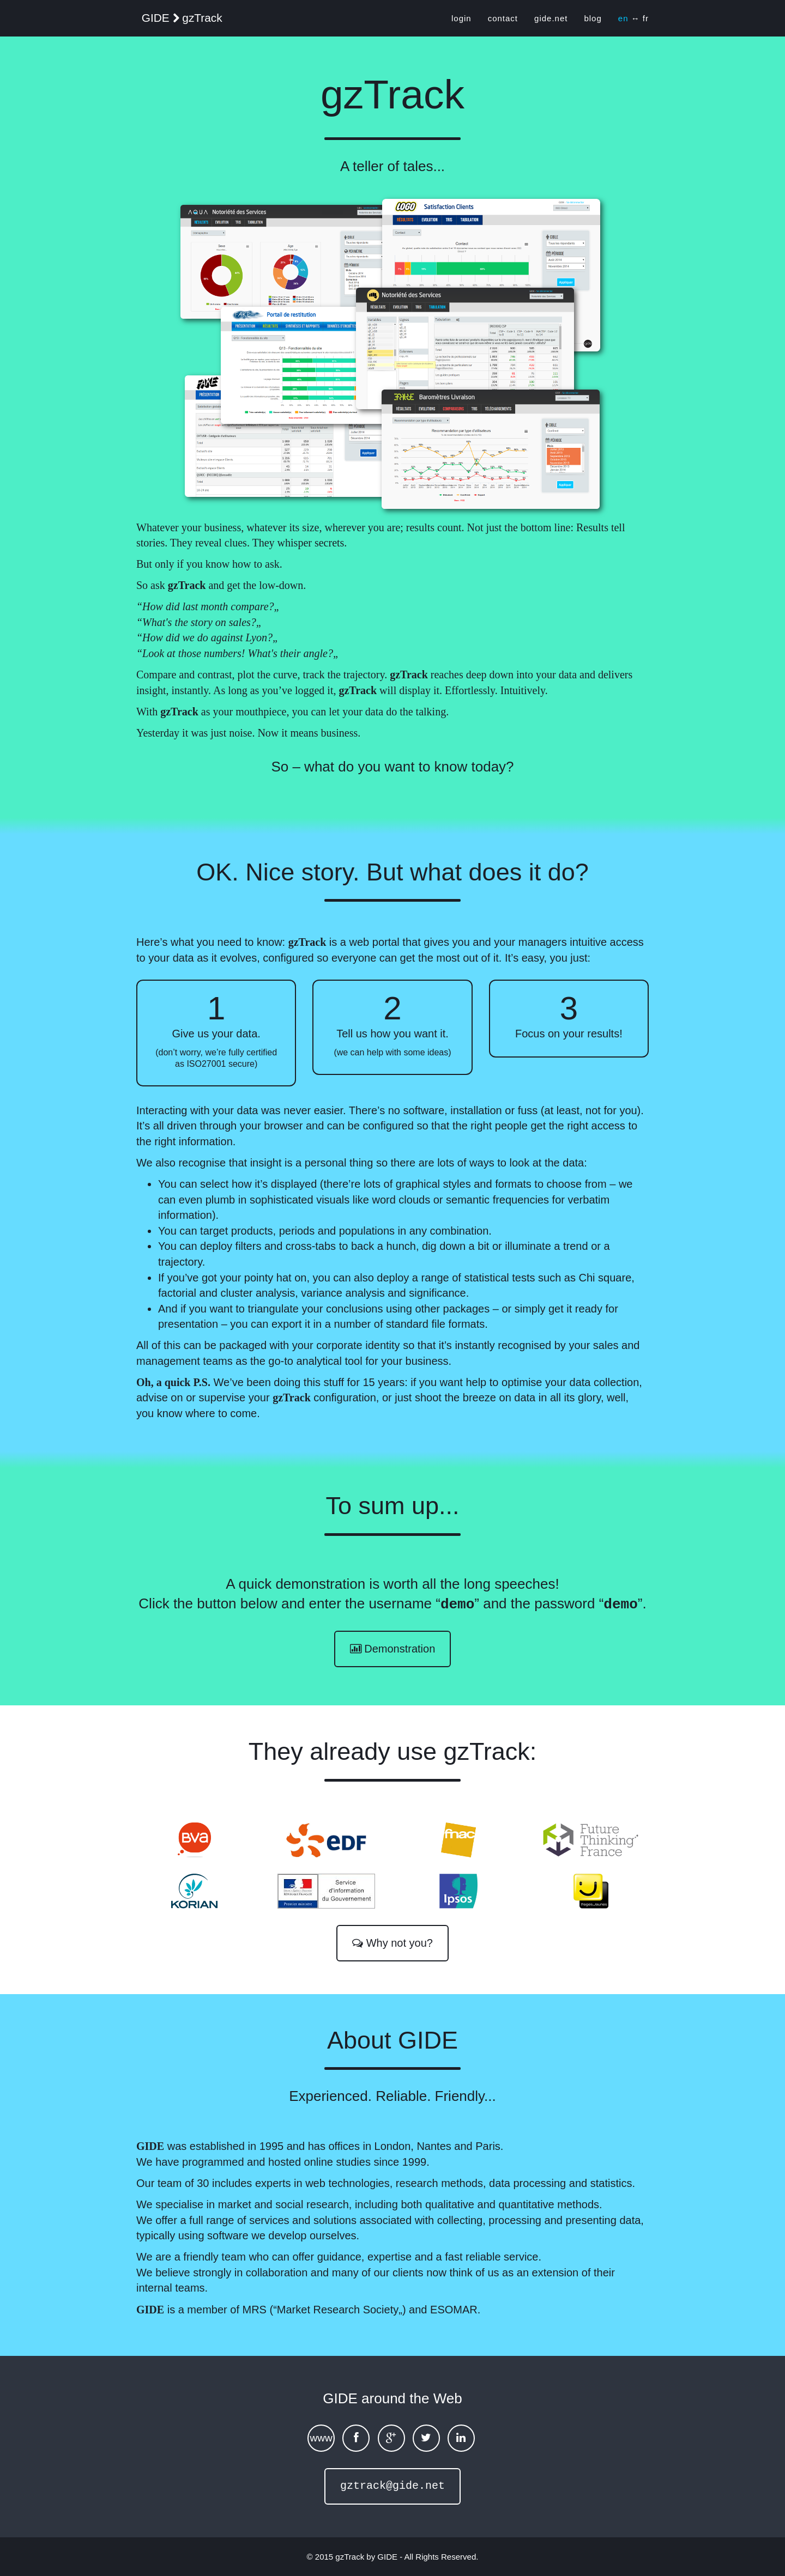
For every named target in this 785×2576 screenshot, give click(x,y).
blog (592, 22)
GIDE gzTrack (194, 23)
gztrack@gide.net (392, 2485)
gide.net (550, 22)
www (321, 2437)
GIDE (387, 2556)
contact (503, 22)
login (461, 22)
